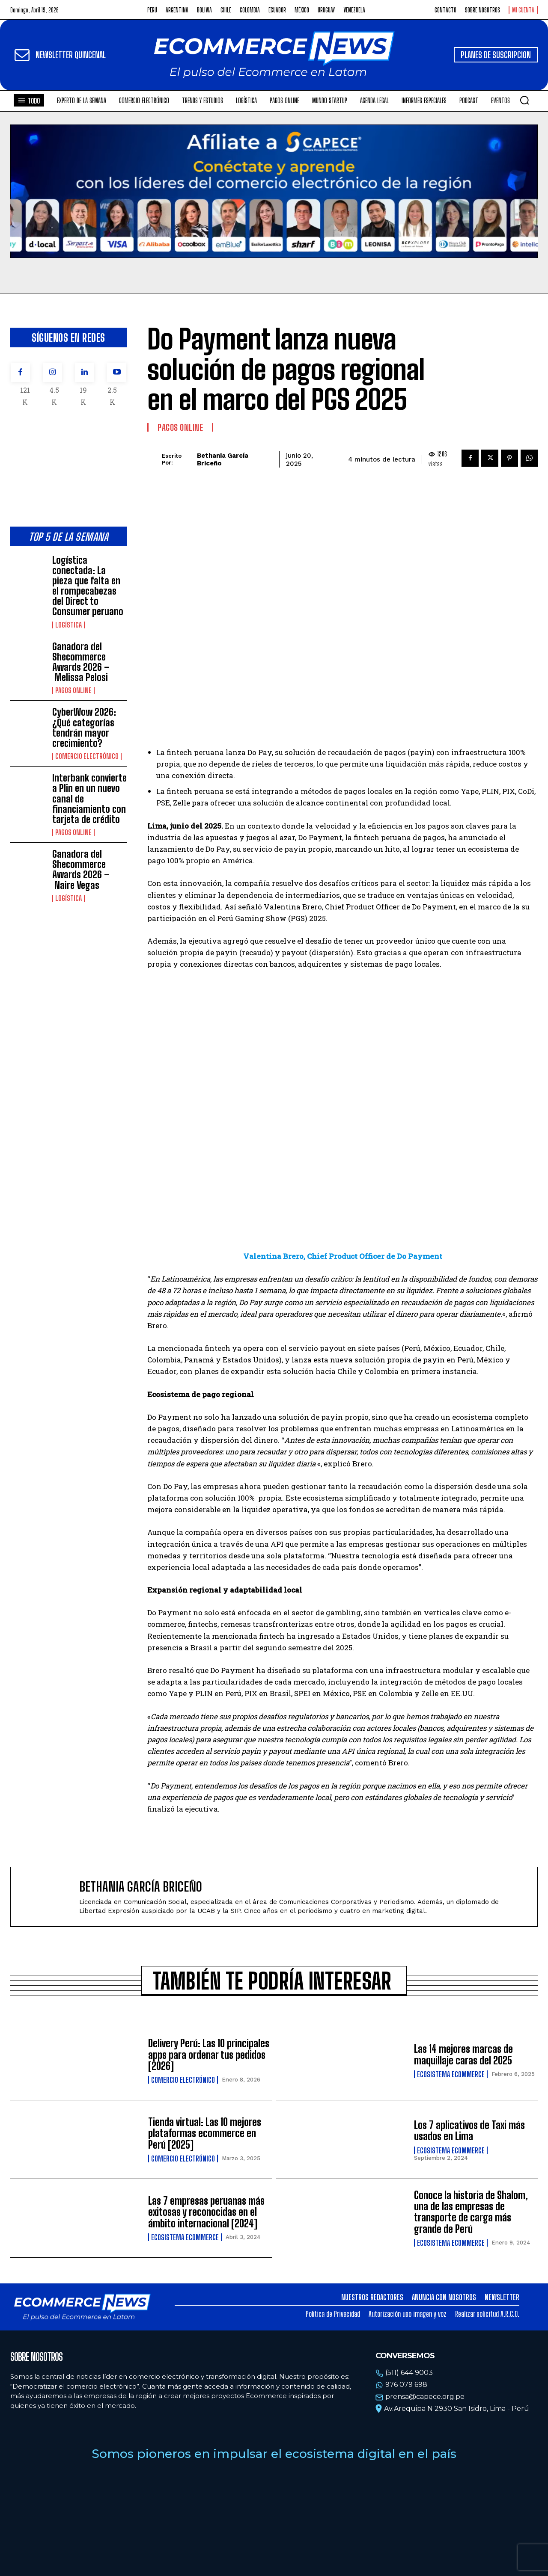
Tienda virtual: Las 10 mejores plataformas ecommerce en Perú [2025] (204, 2133)
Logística (68, 625)
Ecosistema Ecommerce (451, 2074)
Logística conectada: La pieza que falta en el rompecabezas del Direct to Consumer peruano (87, 586)
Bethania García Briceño (222, 459)
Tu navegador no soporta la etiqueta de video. (274, 191)
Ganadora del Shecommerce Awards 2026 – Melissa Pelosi (80, 662)
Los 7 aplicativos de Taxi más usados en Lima (469, 2130)
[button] (524, 100)
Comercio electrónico (87, 756)
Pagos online (73, 690)
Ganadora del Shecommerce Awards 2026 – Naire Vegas (80, 869)
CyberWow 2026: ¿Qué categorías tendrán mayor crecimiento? (84, 727)
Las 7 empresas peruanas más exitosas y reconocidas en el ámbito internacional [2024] (206, 2212)
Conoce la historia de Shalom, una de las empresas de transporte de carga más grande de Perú (471, 2212)
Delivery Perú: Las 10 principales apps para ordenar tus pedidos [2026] (208, 2054)
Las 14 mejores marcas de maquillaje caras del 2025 (463, 2054)
